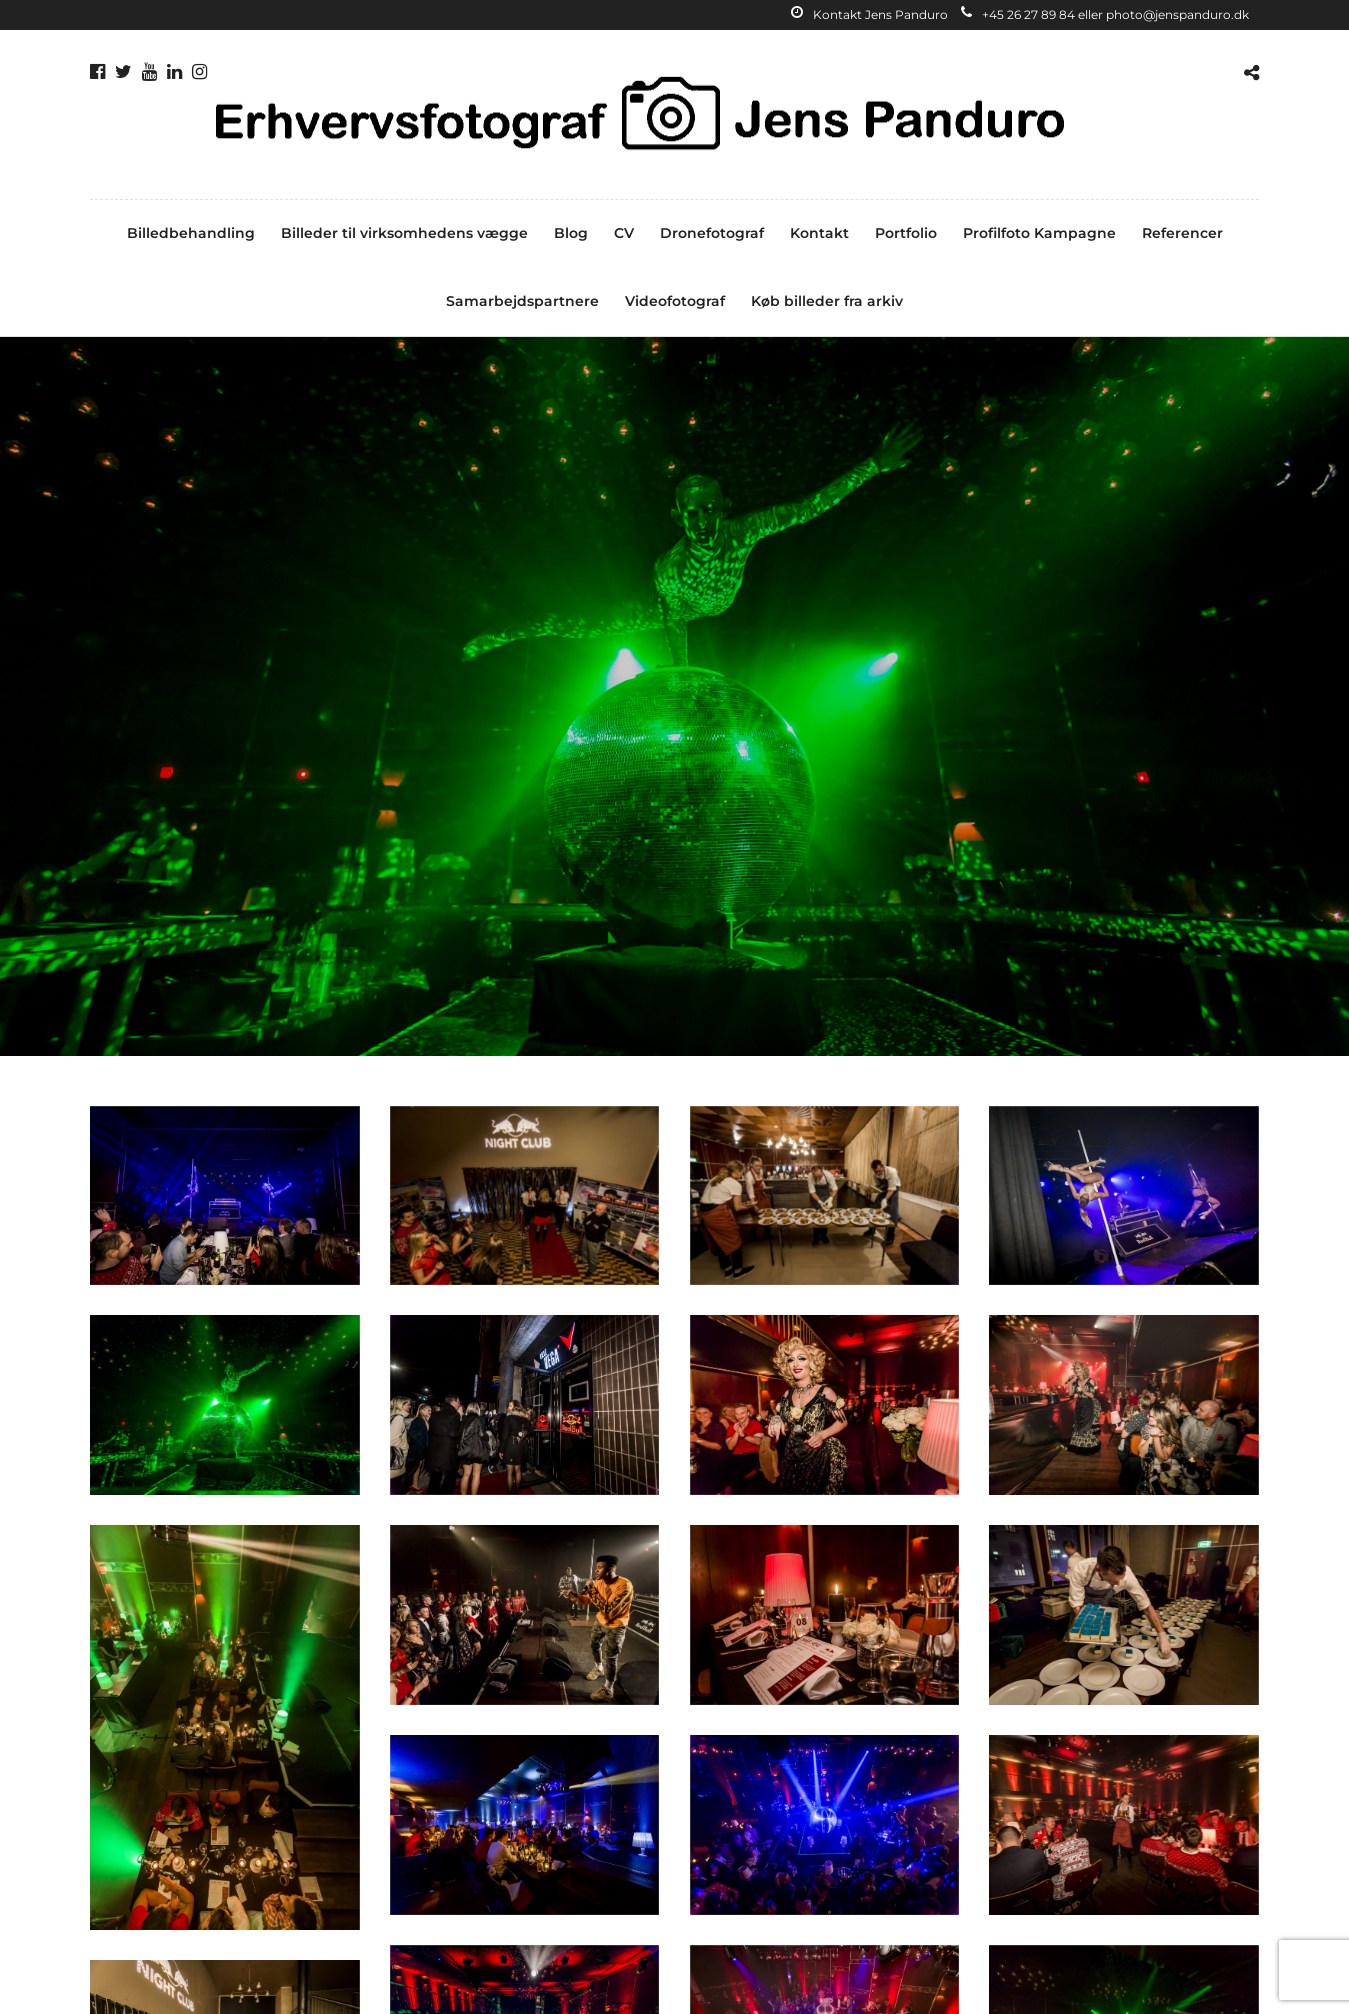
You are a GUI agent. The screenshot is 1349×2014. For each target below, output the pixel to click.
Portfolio (906, 233)
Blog (571, 233)
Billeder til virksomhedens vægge (404, 233)
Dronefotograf (712, 233)
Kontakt (819, 233)
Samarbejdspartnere (522, 301)
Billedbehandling (191, 233)
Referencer (1182, 233)
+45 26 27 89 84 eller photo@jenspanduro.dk (1105, 14)
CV (624, 233)
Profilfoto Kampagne (1039, 233)
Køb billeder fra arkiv (827, 301)
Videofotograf (675, 301)
